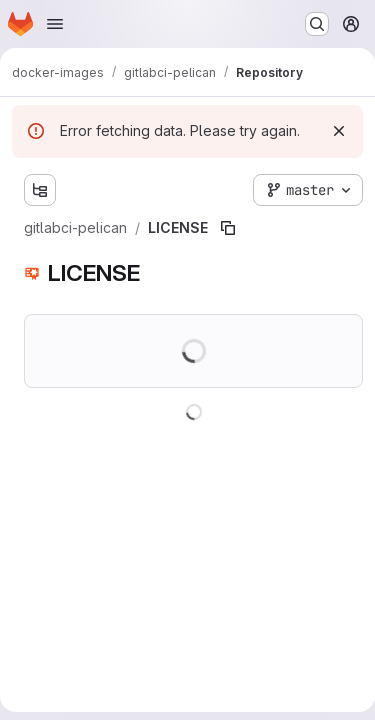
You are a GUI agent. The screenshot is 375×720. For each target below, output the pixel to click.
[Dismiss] (339, 131)
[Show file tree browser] (40, 190)
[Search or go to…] (317, 24)
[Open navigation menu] (55, 24)
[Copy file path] (228, 228)
